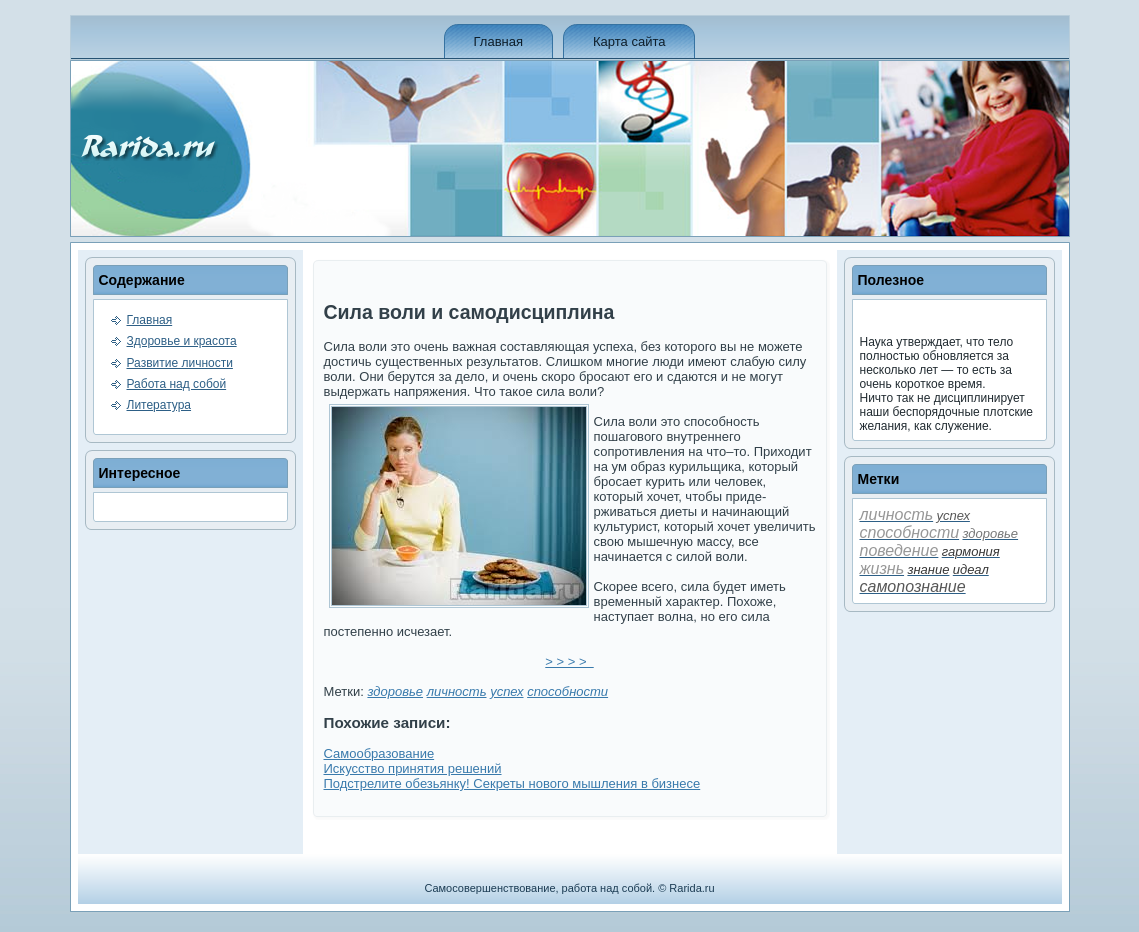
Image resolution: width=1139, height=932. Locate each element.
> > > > (569, 661)
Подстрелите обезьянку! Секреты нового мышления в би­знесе (512, 783)
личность (457, 691)
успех (506, 691)
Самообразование (379, 753)
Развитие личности (180, 363)
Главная (498, 41)
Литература (159, 405)
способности (567, 691)
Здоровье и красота (182, 341)
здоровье (395, 691)
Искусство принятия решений (413, 768)
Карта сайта (629, 41)
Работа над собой (177, 384)
